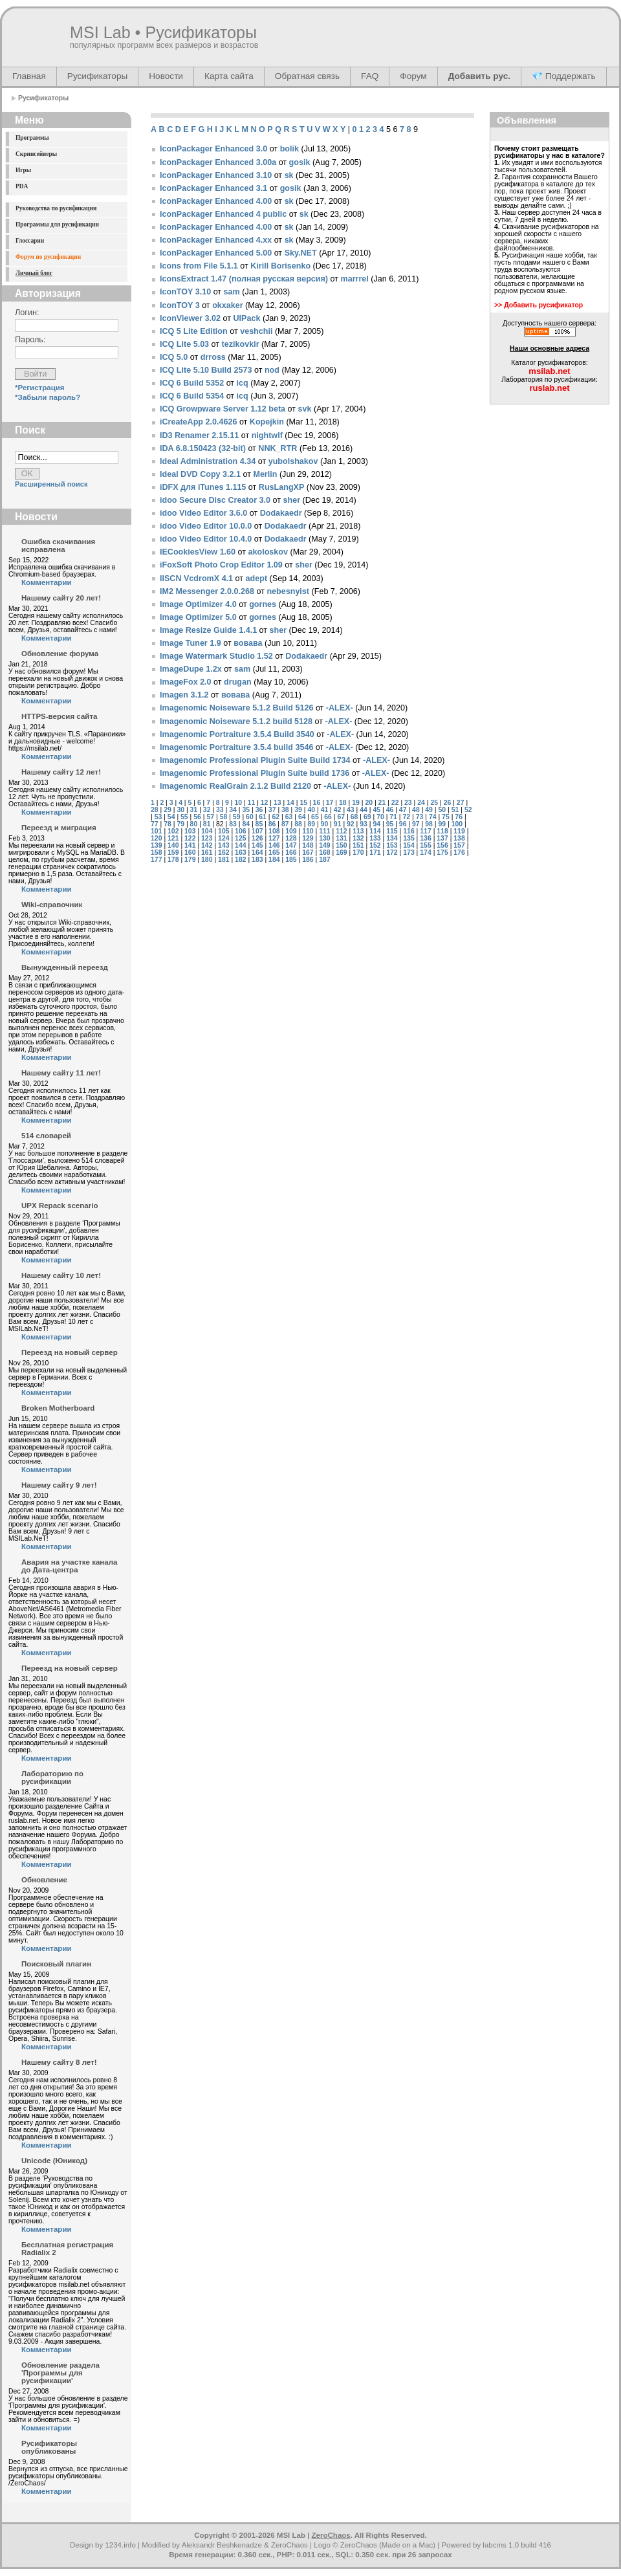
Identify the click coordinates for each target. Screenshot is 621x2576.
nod (272, 370)
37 (272, 809)
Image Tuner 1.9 (190, 643)
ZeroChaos (331, 2535)
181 (223, 859)
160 (189, 852)
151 (358, 845)
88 (298, 824)
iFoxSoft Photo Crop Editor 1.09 (221, 564)
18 (343, 802)
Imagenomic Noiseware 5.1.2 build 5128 (236, 721)
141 (189, 845)
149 (324, 845)
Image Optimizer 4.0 (198, 604)
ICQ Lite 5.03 (184, 344)
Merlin (265, 474)
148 (307, 845)
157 (458, 845)
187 (324, 859)
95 (390, 824)
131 (341, 838)
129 (307, 838)
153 (391, 845)
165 (273, 852)
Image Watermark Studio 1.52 (216, 656)
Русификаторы (97, 76)
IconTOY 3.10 (185, 291)
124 (223, 838)
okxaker (227, 305)
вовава (248, 643)
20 (369, 802)
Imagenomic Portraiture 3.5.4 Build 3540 (237, 734)
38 (285, 809)
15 (303, 802)
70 (380, 816)
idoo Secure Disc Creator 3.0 (215, 500)
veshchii (256, 331)
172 (391, 852)
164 (257, 852)
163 (240, 852)
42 (338, 809)
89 (311, 824)
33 (220, 809)
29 (167, 809)
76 (459, 816)
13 (277, 802)
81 (207, 824)
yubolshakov (293, 461)
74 (433, 816)
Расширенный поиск (51, 484)
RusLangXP (282, 487)
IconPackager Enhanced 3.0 (213, 148)
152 (374, 845)
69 (367, 816)
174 (425, 852)
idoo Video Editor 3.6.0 (203, 513)
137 (442, 838)
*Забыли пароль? (47, 397)
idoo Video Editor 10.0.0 (206, 526)
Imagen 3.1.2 (184, 694)
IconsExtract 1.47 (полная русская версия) (244, 278)
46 (390, 809)
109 (290, 831)
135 (408, 838)
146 (273, 845)
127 (273, 838)
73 (420, 816)
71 (393, 816)
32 (207, 809)
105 (223, 831)
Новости (166, 76)
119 (458, 831)
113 (358, 831)
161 (206, 852)
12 (264, 802)
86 (272, 824)
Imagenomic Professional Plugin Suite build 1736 (254, 773)
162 (223, 852)
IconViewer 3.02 (190, 318)
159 (173, 852)
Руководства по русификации (56, 208)
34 (233, 809)
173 (408, 852)
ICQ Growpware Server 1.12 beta (222, 408)
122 (189, 838)
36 (259, 809)
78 (167, 824)
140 (173, 845)
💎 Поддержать (564, 76)
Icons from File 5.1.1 (199, 265)
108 (273, 831)
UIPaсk (247, 318)
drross (213, 357)
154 (408, 845)
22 (395, 802)
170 (358, 852)
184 (273, 859)
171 (374, 852)
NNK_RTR (277, 448)
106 (240, 831)
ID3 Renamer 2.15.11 (199, 435)
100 (457, 824)
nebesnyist (288, 591)
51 (455, 809)
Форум (413, 76)
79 (180, 824)
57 (210, 816)
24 (421, 802)
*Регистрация (40, 387)
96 (403, 824)
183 (257, 859)
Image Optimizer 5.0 (198, 617)
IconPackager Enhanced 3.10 (216, 175)
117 (425, 831)
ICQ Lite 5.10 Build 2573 (206, 370)
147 (290, 845)
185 (290, 859)
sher (292, 500)
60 (250, 816)
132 (358, 838)
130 (324, 838)
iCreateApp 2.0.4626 (198, 421)
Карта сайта (229, 76)
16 (317, 802)
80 (194, 824)
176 (458, 852)
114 (374, 831)
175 (442, 852)
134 (391, 838)
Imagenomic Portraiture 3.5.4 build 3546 (236, 747)
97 (416, 824)
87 (285, 824)
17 (330, 802)
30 (180, 809)
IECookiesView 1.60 (197, 551)
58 (224, 816)
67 (341, 816)
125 (240, 838)
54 (171, 816)
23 (408, 802)
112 (341, 831)
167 (307, 852)
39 (298, 809)
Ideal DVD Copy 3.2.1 (200, 474)
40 (311, 809)
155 (425, 845)
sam (232, 291)
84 (246, 824)
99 (442, 824)
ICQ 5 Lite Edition (194, 331)
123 (206, 838)
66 (328, 816)
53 (158, 816)
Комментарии (46, 582)
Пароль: (30, 339)
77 (154, 824)
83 (233, 824)
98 (429, 824)
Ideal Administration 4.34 (208, 461)
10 (238, 802)
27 (460, 802)
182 (240, 859)
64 (302, 816)
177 (156, 859)
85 (259, 824)
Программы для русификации (57, 224)
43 (350, 809)
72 (407, 816)
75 (446, 816)
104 (206, 831)
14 (290, 802)
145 (257, 845)
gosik (299, 162)
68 (354, 816)
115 (391, 831)
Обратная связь (307, 76)
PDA (22, 186)
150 (341, 845)
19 (356, 802)
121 (173, 838)
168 (324, 852)
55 (184, 816)
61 (263, 816)
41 (325, 809)
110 (307, 831)
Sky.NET (301, 253)
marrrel (355, 278)
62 (275, 816)
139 (156, 845)
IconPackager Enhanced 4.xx (216, 240)
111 (324, 831)
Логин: (27, 312)
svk (305, 408)
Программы (32, 138)
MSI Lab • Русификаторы (163, 32)
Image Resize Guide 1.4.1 (208, 630)
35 (246, 809)
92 (350, 824)
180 (206, 859)
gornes (262, 604)
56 (197, 816)
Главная (29, 76)
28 (154, 809)
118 (442, 831)
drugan (238, 682)
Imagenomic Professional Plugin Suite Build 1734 (255, 760)
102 (173, 831)
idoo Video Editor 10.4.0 (206, 539)
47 (403, 809)
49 (429, 809)
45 (376, 809)
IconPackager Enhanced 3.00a (218, 162)
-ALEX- (339, 707)
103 (189, 831)
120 (156, 838)
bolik (289, 148)
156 (442, 845)
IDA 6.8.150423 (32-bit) (203, 448)
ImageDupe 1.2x (191, 669)
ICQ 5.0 (174, 357)
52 (468, 809)
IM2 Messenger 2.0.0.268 (207, 591)
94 (376, 824)
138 (458, 838)
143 (223, 845)
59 (237, 816)
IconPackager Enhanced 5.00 (216, 253)
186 (307, 859)
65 (315, 816)
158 (156, 852)
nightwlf (267, 435)
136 (425, 838)
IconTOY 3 (180, 305)
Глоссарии (30, 240)
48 (416, 809)
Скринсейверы (36, 154)
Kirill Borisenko (280, 265)
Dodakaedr (281, 513)
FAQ (369, 76)
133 (374, 838)
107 (257, 831)
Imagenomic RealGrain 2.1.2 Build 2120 (235, 786)
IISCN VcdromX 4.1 (196, 578)
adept (257, 578)
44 (363, 809)
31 (194, 809)
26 (448, 802)
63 (289, 816)
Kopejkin (267, 421)
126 (257, 838)
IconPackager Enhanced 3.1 (213, 188)
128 (290, 838)
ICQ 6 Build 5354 (192, 396)
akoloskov (268, 551)
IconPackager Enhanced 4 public (223, 214)
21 (382, 802)
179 (189, 859)
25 (434, 802)
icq (242, 383)
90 (325, 824)
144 (240, 845)
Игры (23, 170)
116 (408, 831)
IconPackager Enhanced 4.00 (216, 201)
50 (442, 809)
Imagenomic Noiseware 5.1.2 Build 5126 (236, 707)
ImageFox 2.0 (186, 682)
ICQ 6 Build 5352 (192, 383)
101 (156, 831)
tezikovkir (240, 344)
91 (338, 824)
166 (290, 852)
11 (252, 802)
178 (173, 859)
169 (341, 852)
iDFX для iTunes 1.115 (203, 487)
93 (363, 824)
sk (289, 175)
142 (206, 845)
